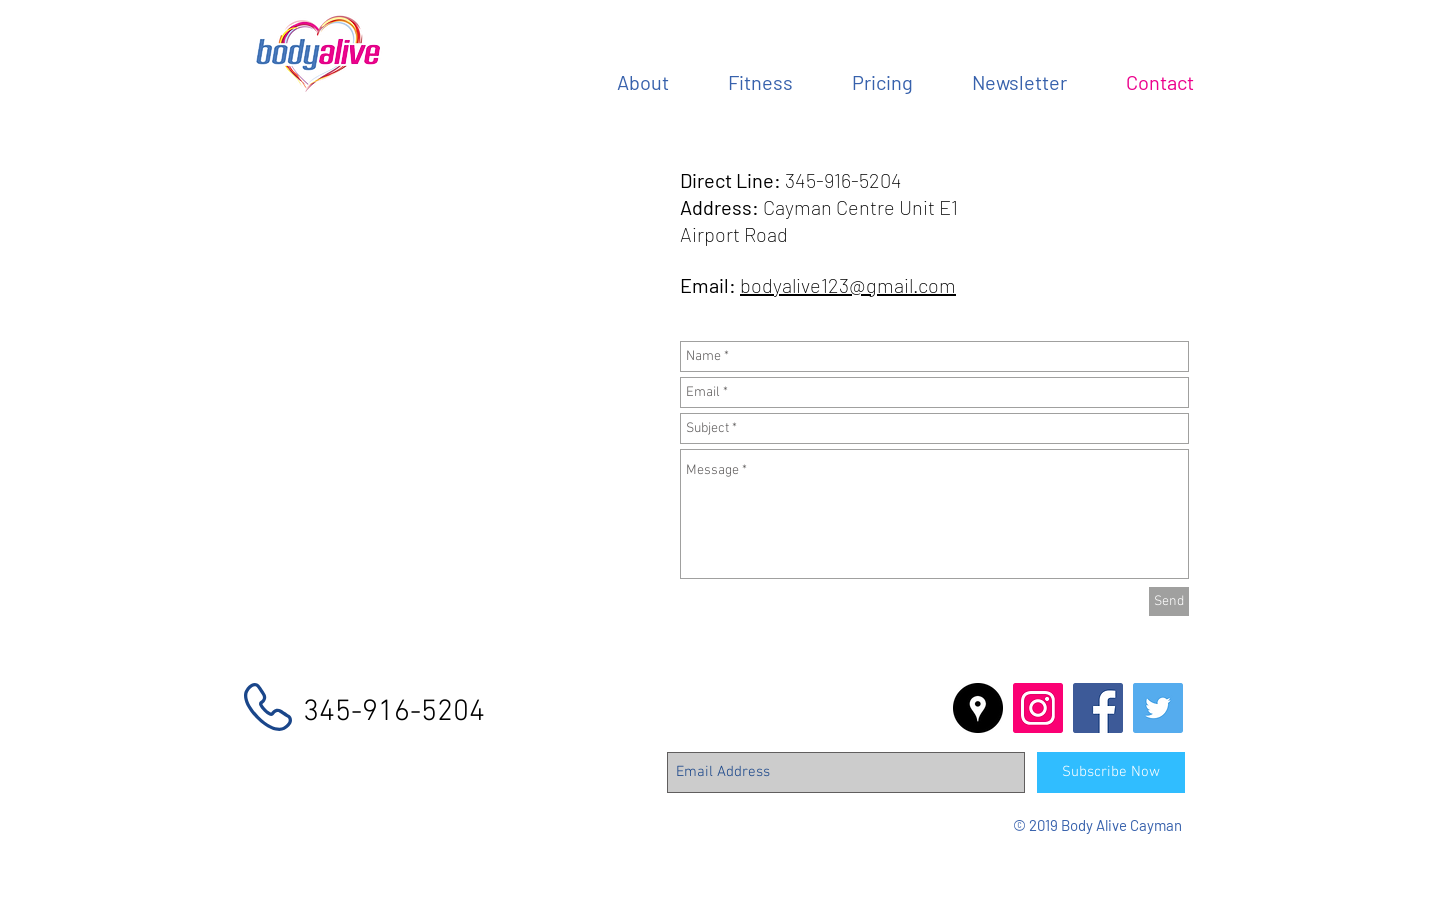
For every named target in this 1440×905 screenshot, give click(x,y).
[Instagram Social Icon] (1038, 708)
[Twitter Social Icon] (1158, 708)
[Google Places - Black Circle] (978, 708)
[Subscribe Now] (1111, 772)
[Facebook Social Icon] (1098, 708)
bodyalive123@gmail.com (848, 285)
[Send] (1169, 601)
